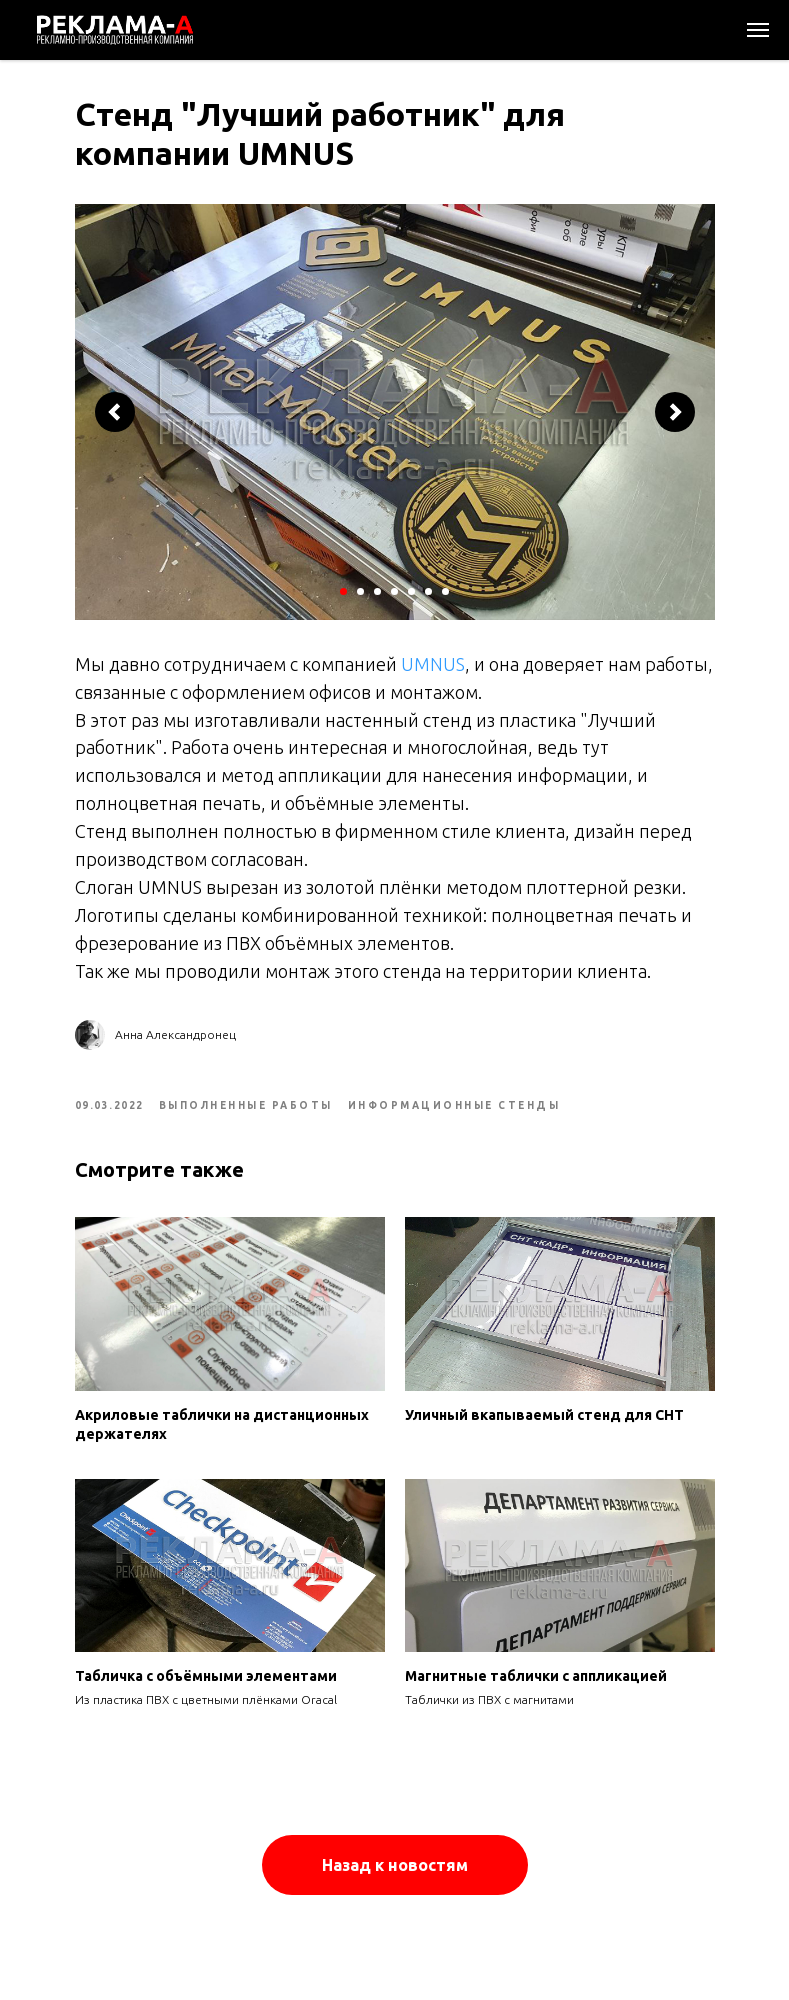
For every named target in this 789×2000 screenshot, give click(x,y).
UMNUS (433, 664)
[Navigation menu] (758, 30)
